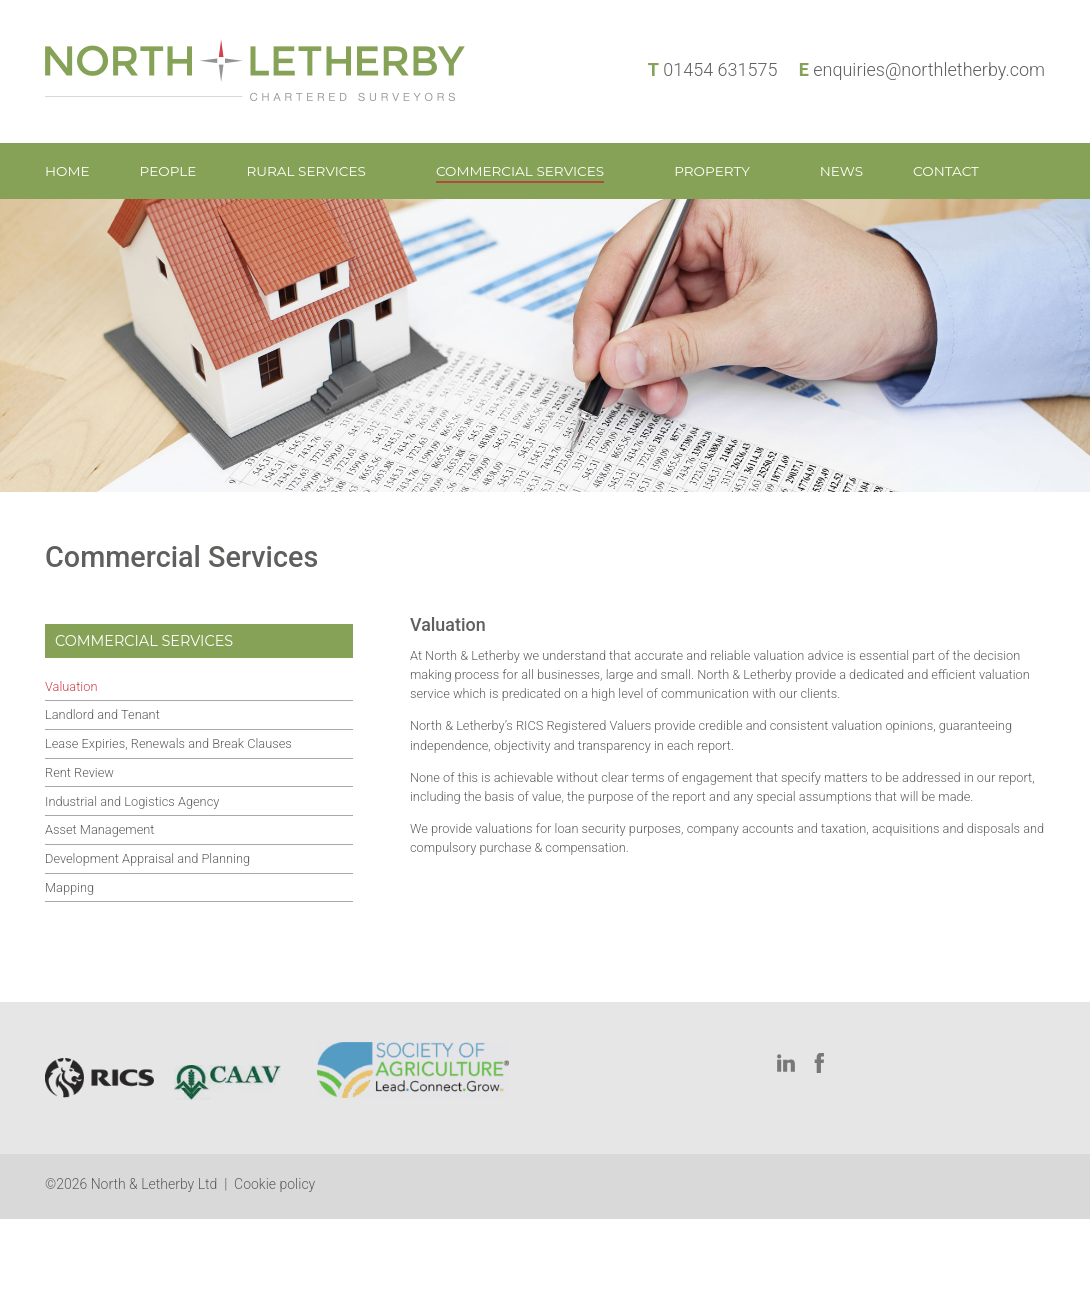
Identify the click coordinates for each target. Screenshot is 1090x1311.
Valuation (71, 686)
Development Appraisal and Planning (147, 858)
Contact (946, 171)
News (841, 171)
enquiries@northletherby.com (929, 69)
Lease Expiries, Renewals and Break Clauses (168, 743)
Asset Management (99, 829)
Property (712, 171)
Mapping (69, 887)
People (168, 171)
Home (67, 171)
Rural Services (306, 171)
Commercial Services (520, 171)
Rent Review (79, 772)
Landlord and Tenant (102, 714)
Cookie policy (274, 1184)
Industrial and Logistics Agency (132, 801)
